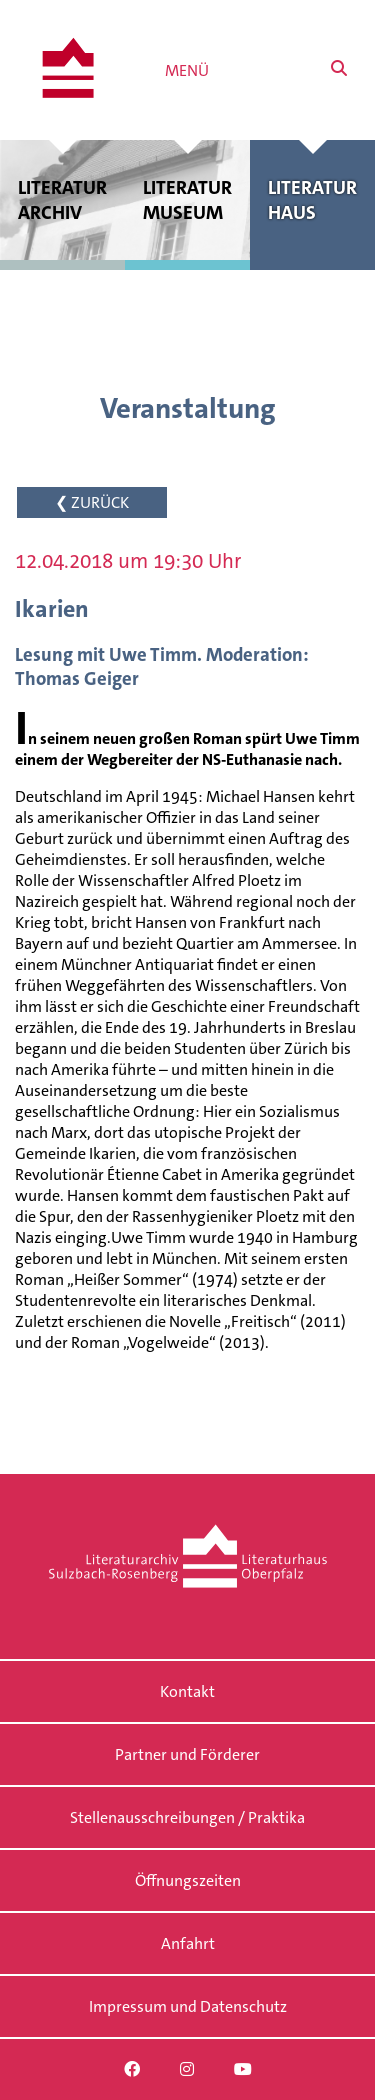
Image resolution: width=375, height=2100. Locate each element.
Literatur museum (187, 200)
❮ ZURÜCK (92, 502)
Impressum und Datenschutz (188, 2006)
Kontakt (187, 1691)
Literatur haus (312, 200)
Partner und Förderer (187, 1754)
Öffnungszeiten (188, 1880)
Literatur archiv (62, 200)
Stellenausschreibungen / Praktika (187, 1817)
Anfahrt (188, 1943)
